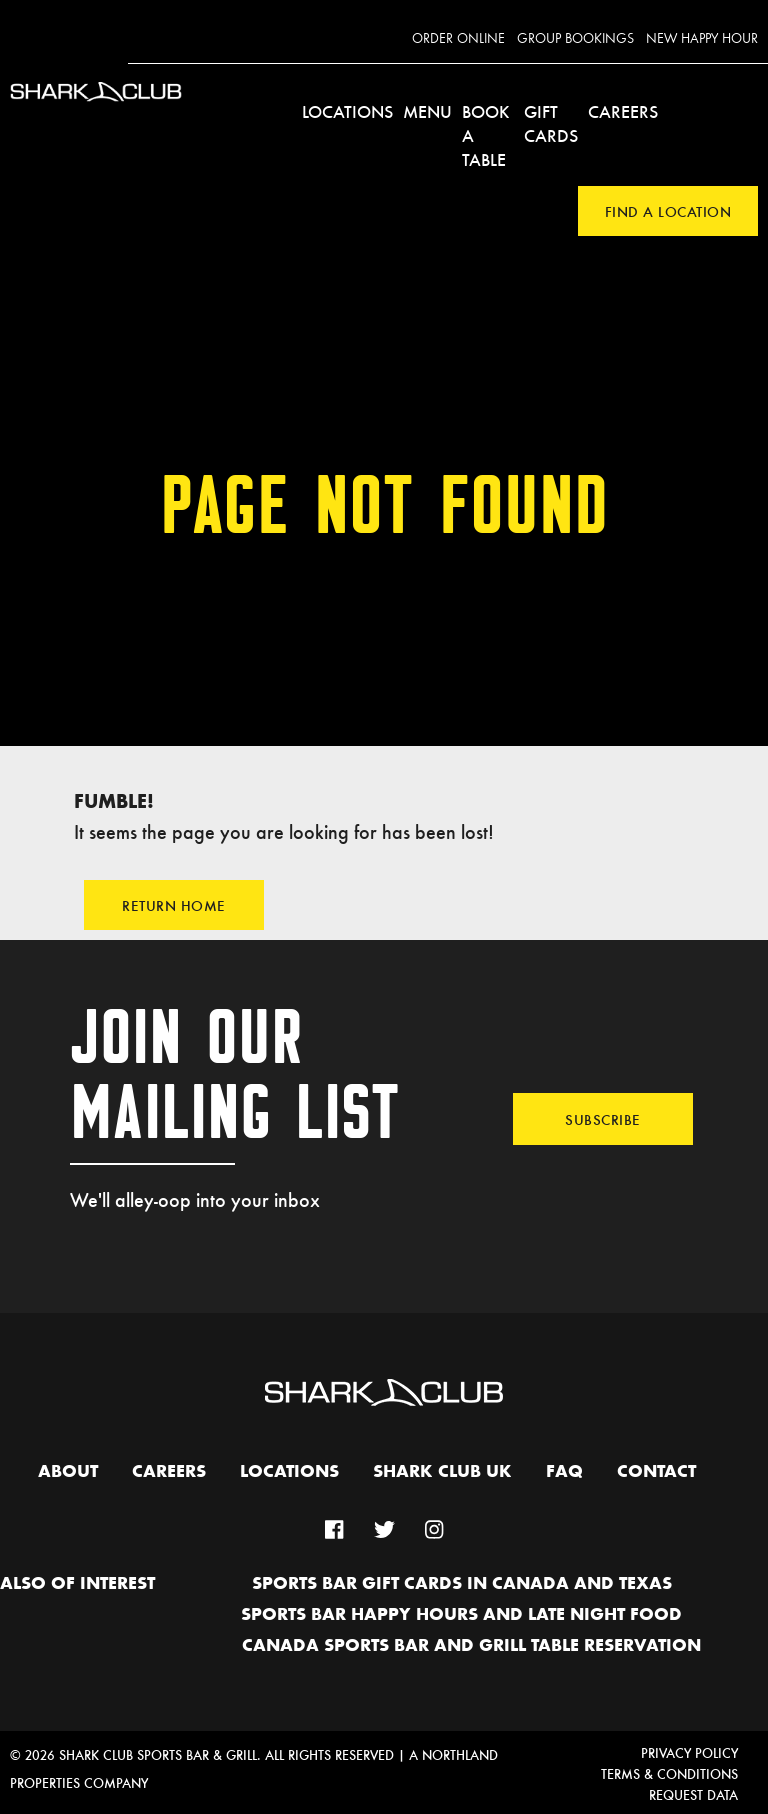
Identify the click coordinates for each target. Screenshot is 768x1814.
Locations (347, 111)
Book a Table (486, 135)
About (68, 1472)
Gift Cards (551, 123)
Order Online (458, 39)
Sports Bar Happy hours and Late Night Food (461, 1615)
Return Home (174, 905)
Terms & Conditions (669, 1773)
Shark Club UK (442, 1472)
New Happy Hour (702, 39)
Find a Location (668, 211)
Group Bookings (575, 39)
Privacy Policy (689, 1752)
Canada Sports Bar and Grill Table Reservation (471, 1646)
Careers (623, 111)
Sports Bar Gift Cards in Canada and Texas (462, 1584)
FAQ (564, 1472)
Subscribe (603, 1119)
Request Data (693, 1794)
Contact (656, 1472)
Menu (427, 111)
